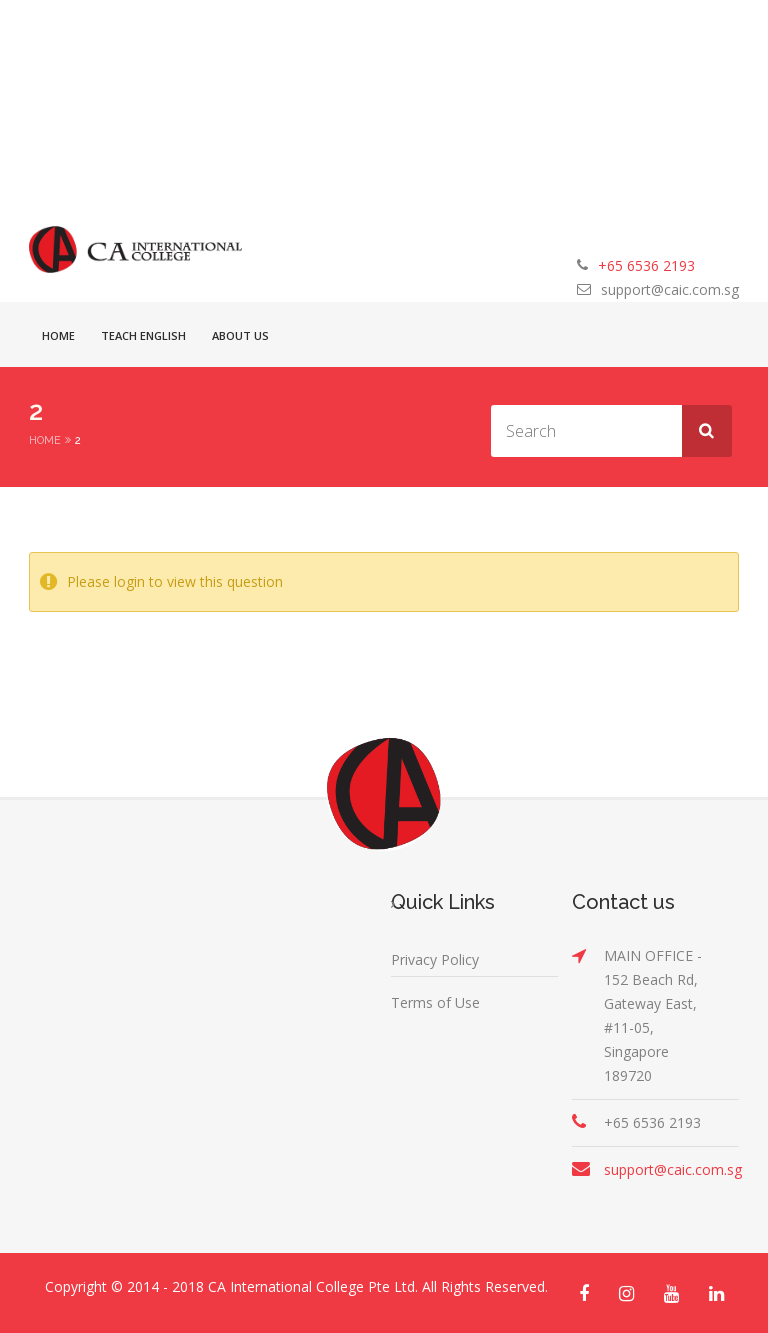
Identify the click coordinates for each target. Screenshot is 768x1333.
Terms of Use (435, 1002)
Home (58, 335)
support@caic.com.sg (670, 289)
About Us (240, 335)
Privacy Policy (435, 959)
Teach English (143, 335)
